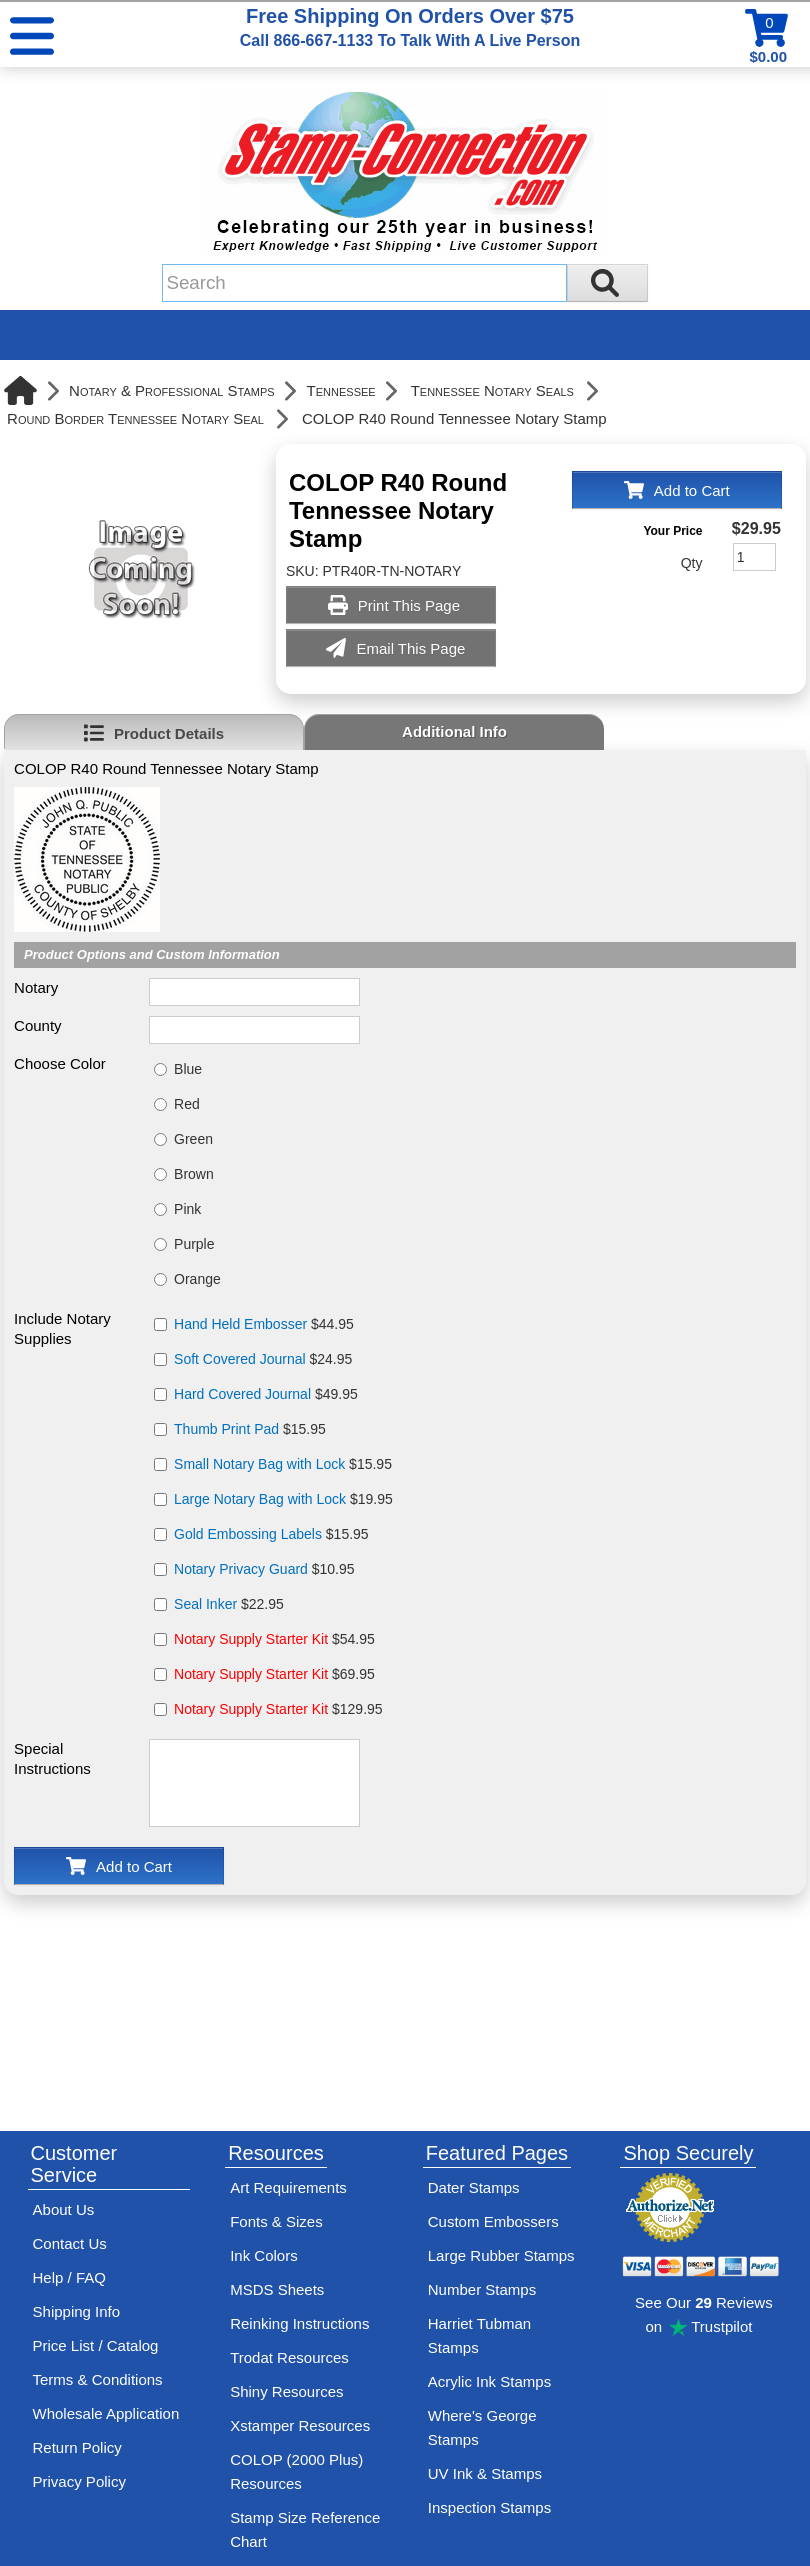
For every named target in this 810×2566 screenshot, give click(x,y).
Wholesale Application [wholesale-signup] (106, 2413)
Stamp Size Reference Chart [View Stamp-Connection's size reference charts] (305, 2529)
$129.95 (278, 1709)
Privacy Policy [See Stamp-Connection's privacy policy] (79, 2481)
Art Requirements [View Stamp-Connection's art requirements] (288, 2187)
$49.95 (266, 1394)
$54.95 (274, 1639)
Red (187, 1104)
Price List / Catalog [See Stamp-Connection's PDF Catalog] (96, 2345)
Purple (194, 1244)
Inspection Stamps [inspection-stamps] (489, 2507)
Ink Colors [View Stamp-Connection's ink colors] (264, 2255)
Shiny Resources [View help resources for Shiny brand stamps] (286, 2391)
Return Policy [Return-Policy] (77, 2447)
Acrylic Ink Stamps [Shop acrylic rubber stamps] (489, 2381)
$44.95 (264, 1324)
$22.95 (229, 1604)
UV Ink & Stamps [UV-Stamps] (485, 2473)
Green (193, 1139)
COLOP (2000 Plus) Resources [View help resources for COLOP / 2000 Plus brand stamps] (296, 2471)
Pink (187, 1209)
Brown (194, 1174)
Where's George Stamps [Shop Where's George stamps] (482, 2427)
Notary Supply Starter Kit (251, 1639)
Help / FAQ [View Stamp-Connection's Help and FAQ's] (69, 2277)
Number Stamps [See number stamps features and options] (482, 2289)
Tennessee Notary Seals (492, 390)
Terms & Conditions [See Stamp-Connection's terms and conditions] (98, 2379)
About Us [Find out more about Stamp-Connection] (64, 2209)
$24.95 (263, 1359)
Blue (188, 1069)
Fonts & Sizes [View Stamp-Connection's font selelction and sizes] (276, 2221)
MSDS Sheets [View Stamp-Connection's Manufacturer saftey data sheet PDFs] (277, 2289)
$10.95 (264, 1569)
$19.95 (283, 1499)
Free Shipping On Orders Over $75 (410, 27)
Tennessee (341, 390)
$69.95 (274, 1674)
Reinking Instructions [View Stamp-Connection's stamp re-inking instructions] (299, 2323)
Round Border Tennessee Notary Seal (135, 418)
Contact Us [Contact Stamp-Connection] (70, 2243)
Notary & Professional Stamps (172, 390)
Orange (197, 1279)
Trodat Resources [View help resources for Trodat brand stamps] (289, 2357)
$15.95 (250, 1429)
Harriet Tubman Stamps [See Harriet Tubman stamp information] (479, 2335)
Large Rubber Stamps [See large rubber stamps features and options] (501, 2255)
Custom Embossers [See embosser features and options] (493, 2221)
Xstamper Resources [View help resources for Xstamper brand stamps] (300, 2425)
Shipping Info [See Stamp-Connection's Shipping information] (77, 2311)
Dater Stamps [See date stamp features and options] (474, 2187)
